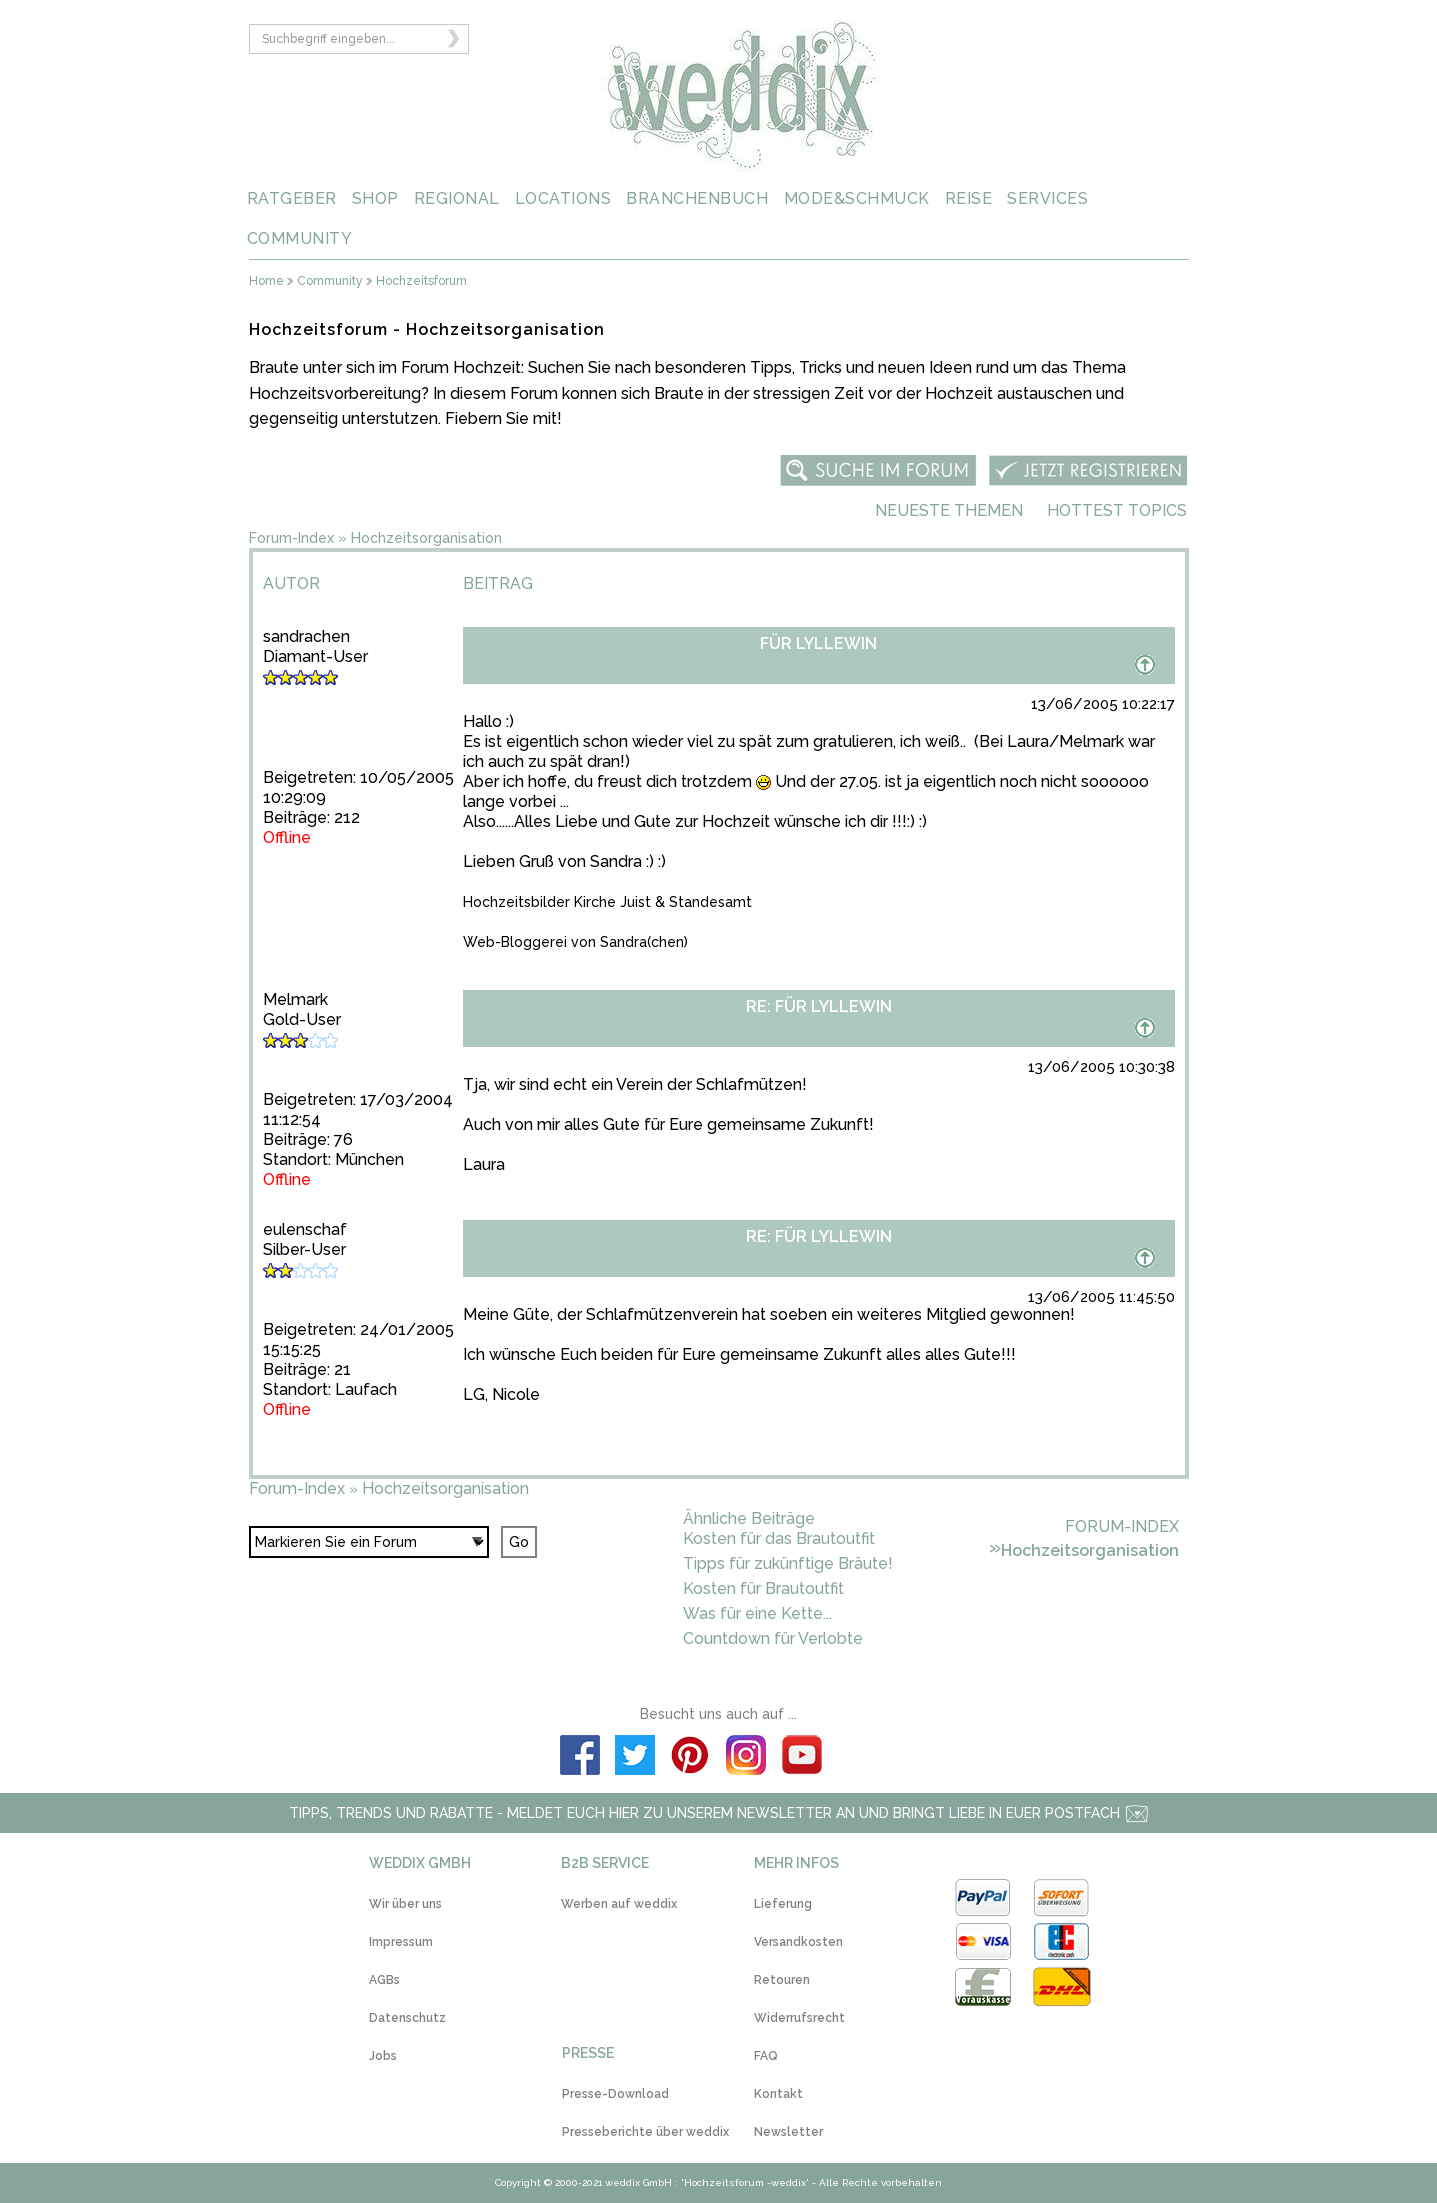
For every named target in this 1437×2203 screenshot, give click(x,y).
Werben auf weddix (619, 1904)
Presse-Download (615, 2094)
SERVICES (1047, 198)
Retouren (782, 1980)
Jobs (383, 2056)
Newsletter (788, 2132)
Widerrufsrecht (799, 2018)
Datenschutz (407, 2018)
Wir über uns (405, 1904)
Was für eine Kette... (757, 1613)
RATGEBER (292, 198)
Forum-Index (291, 538)
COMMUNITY (300, 238)
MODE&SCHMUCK (857, 198)
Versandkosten (798, 1942)
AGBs (384, 1980)
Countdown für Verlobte (773, 1638)
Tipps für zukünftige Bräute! (788, 1563)
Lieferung (783, 1904)
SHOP (375, 198)
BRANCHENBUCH (697, 198)
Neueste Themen (949, 510)
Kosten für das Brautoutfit (779, 1538)
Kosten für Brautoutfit (763, 1588)
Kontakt (778, 2094)
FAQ (766, 2056)
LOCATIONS (563, 198)
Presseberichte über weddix (645, 2132)
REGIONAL (457, 198)
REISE (969, 198)
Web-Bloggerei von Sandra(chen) (575, 942)
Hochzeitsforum (421, 281)
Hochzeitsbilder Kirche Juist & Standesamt (607, 902)
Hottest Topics (1117, 510)
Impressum (401, 1942)
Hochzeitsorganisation (426, 538)
